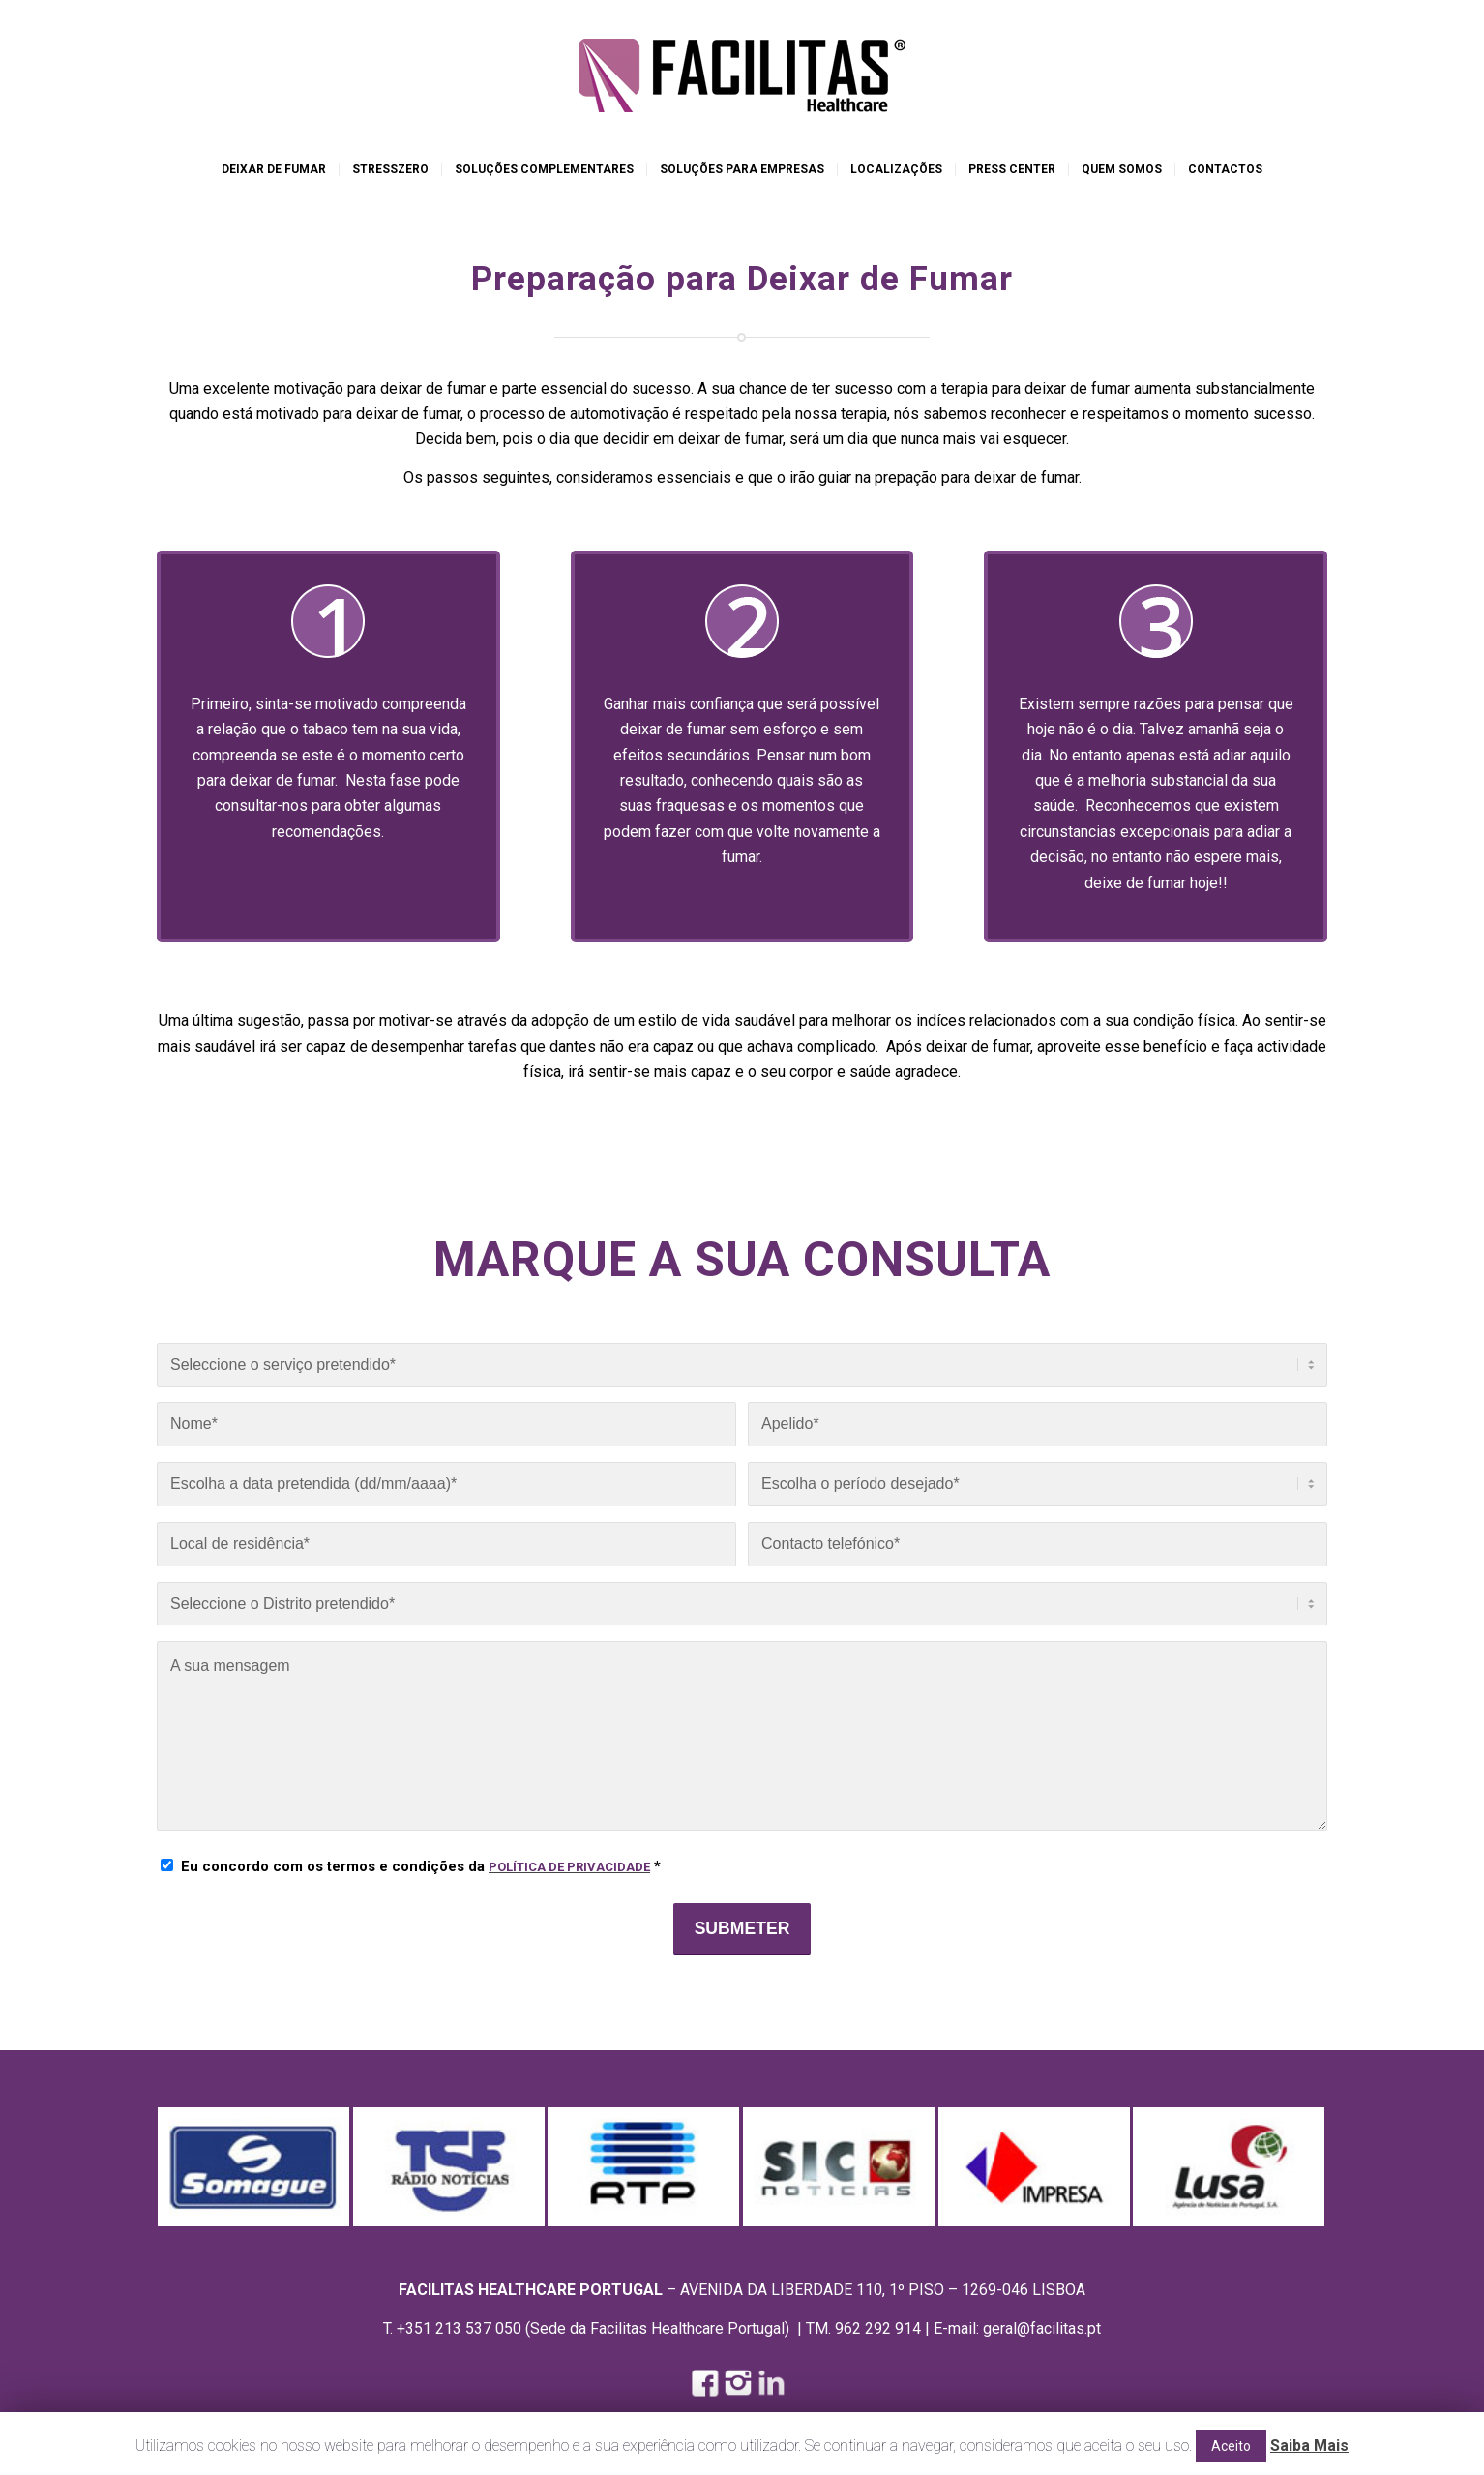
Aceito (1231, 2446)
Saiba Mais (1309, 2445)
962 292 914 (878, 2328)
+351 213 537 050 (459, 2328)
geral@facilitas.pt (1042, 2328)
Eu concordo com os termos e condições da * (421, 1866)
